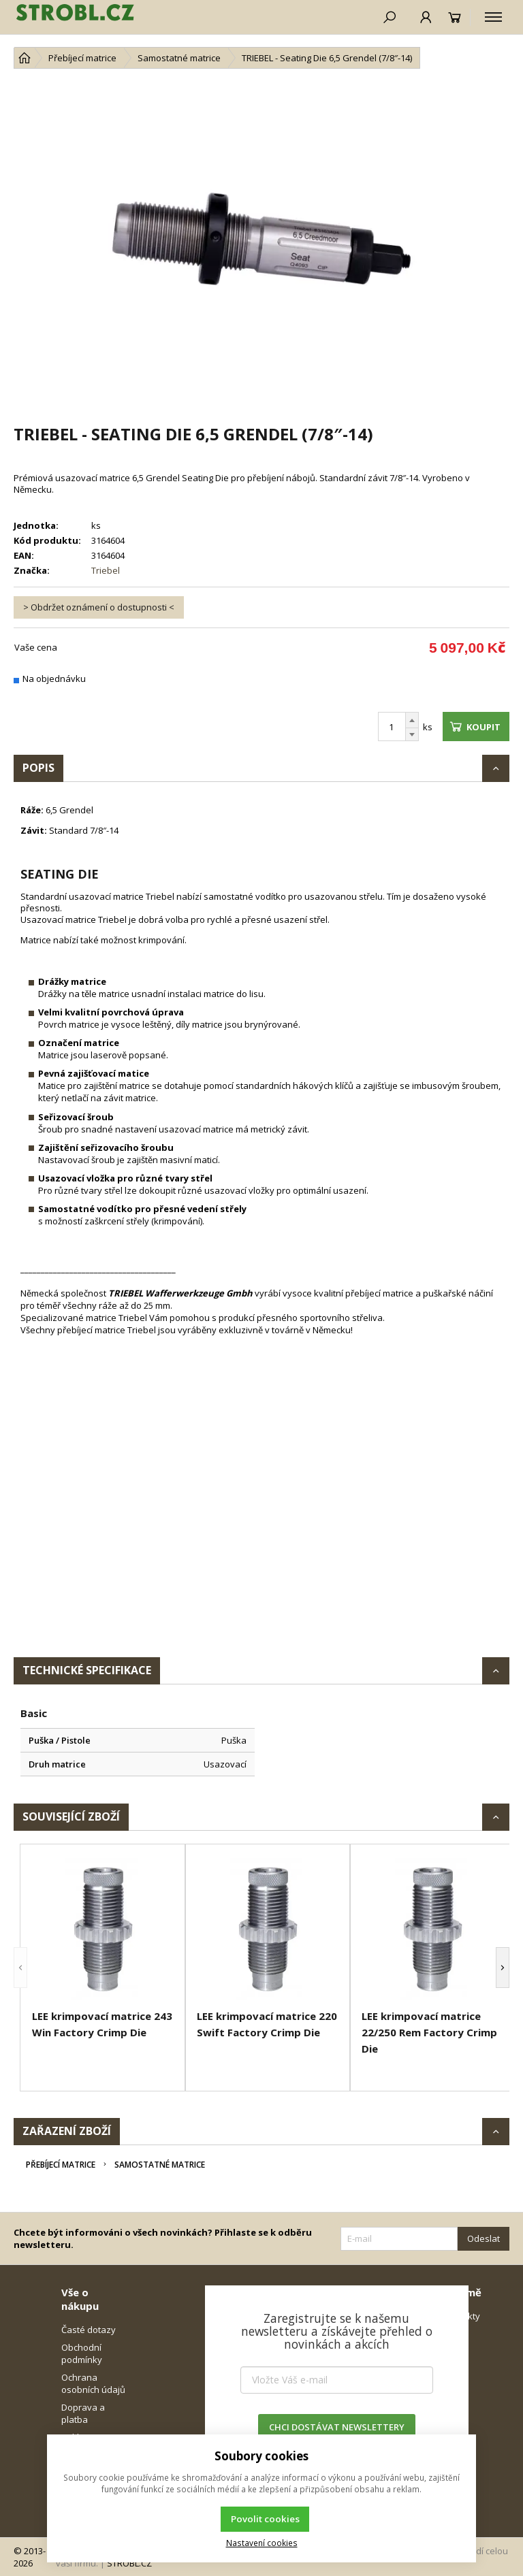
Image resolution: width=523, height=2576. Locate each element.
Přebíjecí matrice (60, 2164)
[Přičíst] (412, 720)
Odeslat (483, 2238)
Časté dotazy (88, 2330)
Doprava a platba (83, 2413)
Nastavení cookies (262, 2542)
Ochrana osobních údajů (93, 2383)
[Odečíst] (412, 734)
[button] (20, 1967)
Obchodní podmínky (81, 2353)
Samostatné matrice (159, 2164)
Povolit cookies (265, 2519)
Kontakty (461, 2316)
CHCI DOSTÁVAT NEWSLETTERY (337, 2427)
